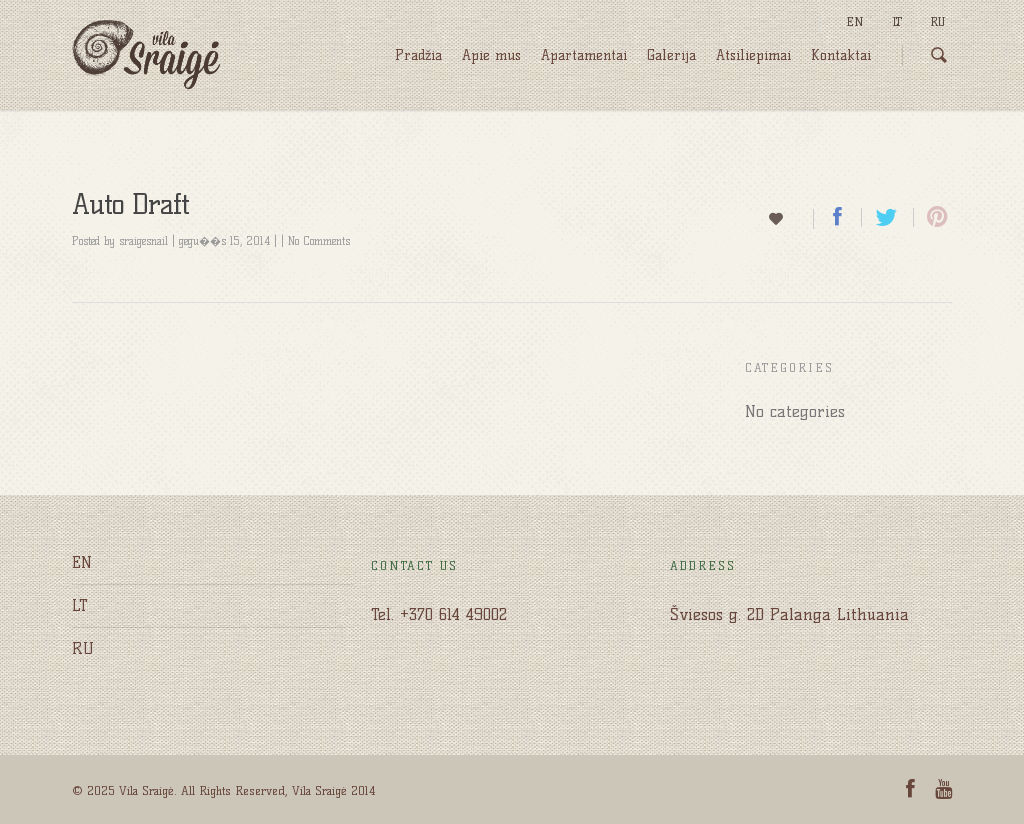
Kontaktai (841, 55)
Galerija (671, 55)
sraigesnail (143, 241)
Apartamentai (584, 55)
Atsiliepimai (753, 55)
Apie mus (491, 55)
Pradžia (418, 55)
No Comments (319, 241)
